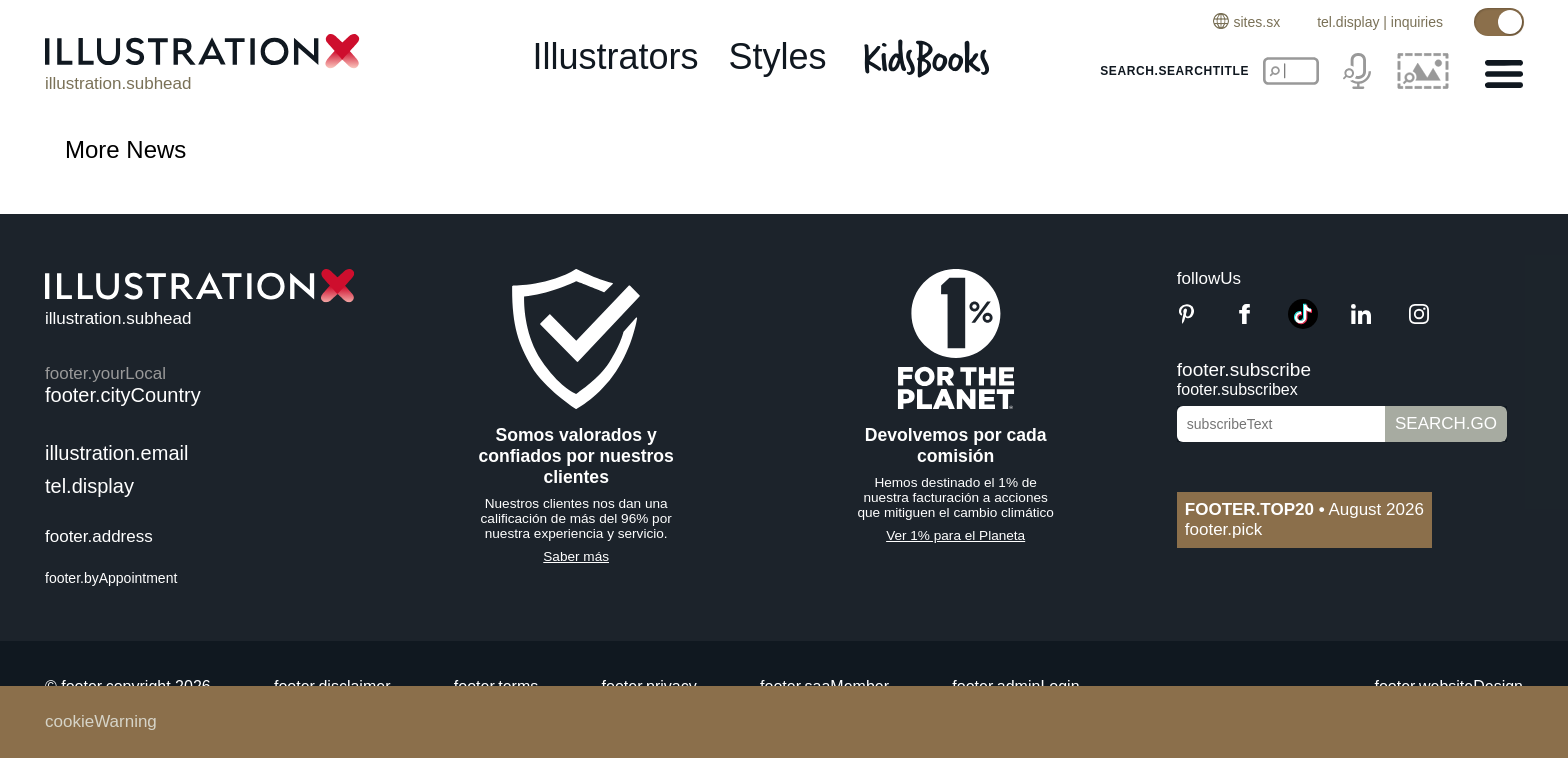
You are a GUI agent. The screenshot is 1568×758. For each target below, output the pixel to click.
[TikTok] (1303, 323)
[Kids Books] (929, 58)
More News (125, 149)
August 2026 (1304, 509)
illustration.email (116, 453)
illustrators (615, 56)
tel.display (1348, 22)
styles (778, 56)
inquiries (1417, 22)
